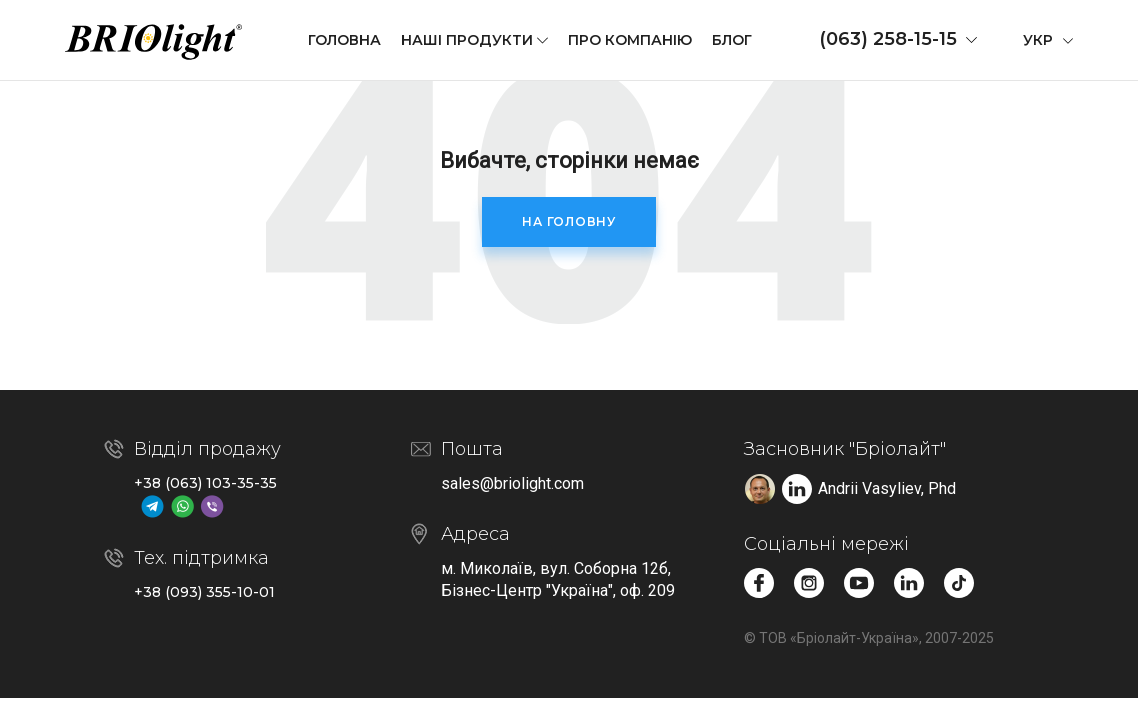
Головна (344, 40)
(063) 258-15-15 (888, 39)
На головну (569, 221)
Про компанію (630, 40)
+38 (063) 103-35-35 (205, 483)
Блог (732, 40)
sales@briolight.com (512, 483)
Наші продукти (467, 40)
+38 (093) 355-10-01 (204, 592)
